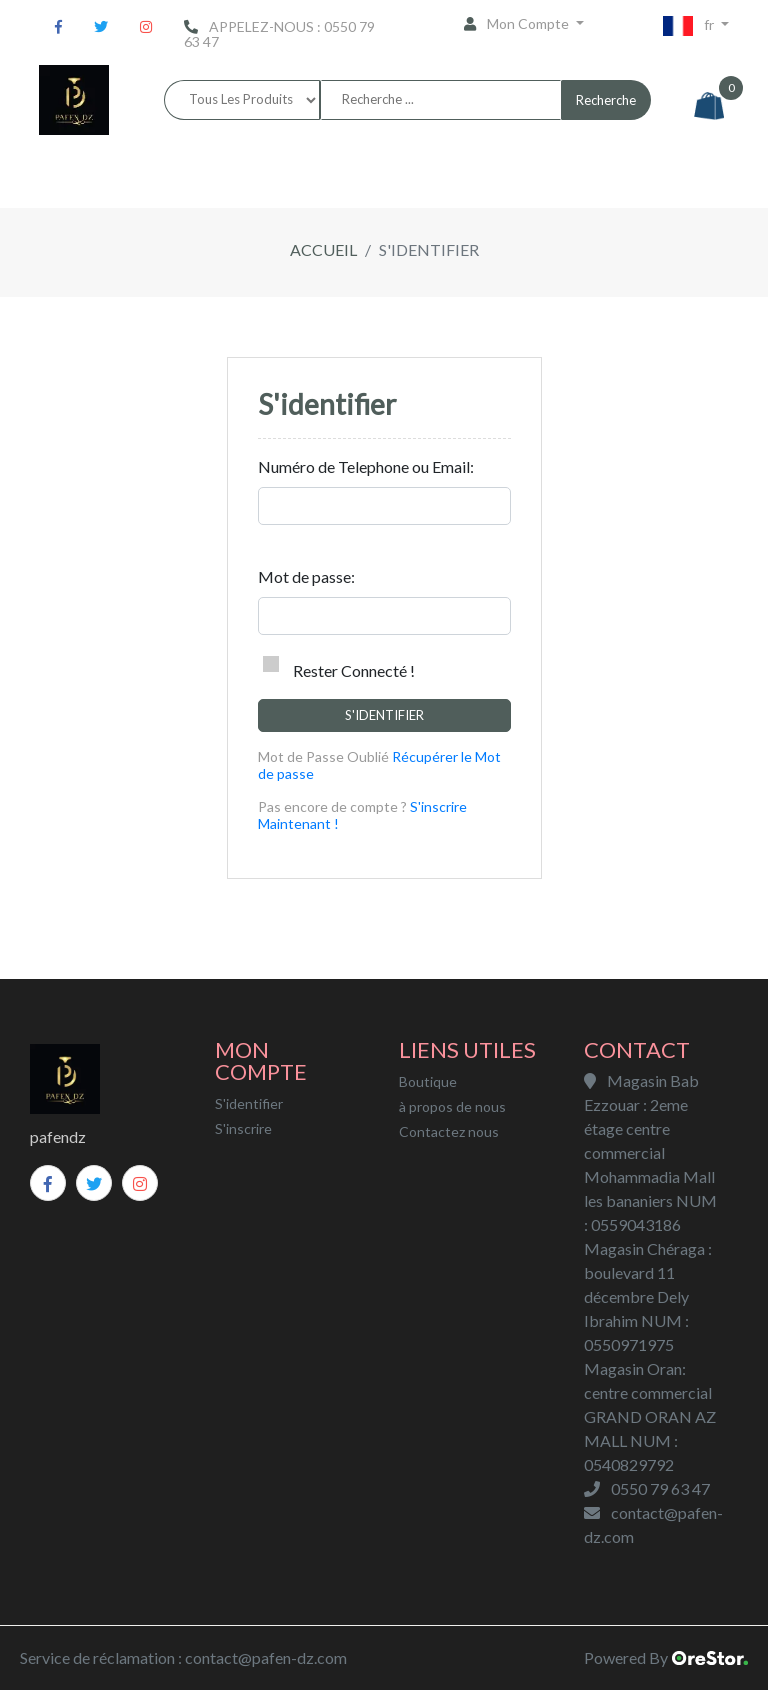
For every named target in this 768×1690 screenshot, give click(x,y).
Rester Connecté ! (339, 668)
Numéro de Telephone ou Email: (366, 466)
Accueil (323, 249)
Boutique (428, 1081)
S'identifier (384, 715)
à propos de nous (452, 1106)
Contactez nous (449, 1131)
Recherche (606, 100)
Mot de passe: (306, 576)
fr (690, 26)
